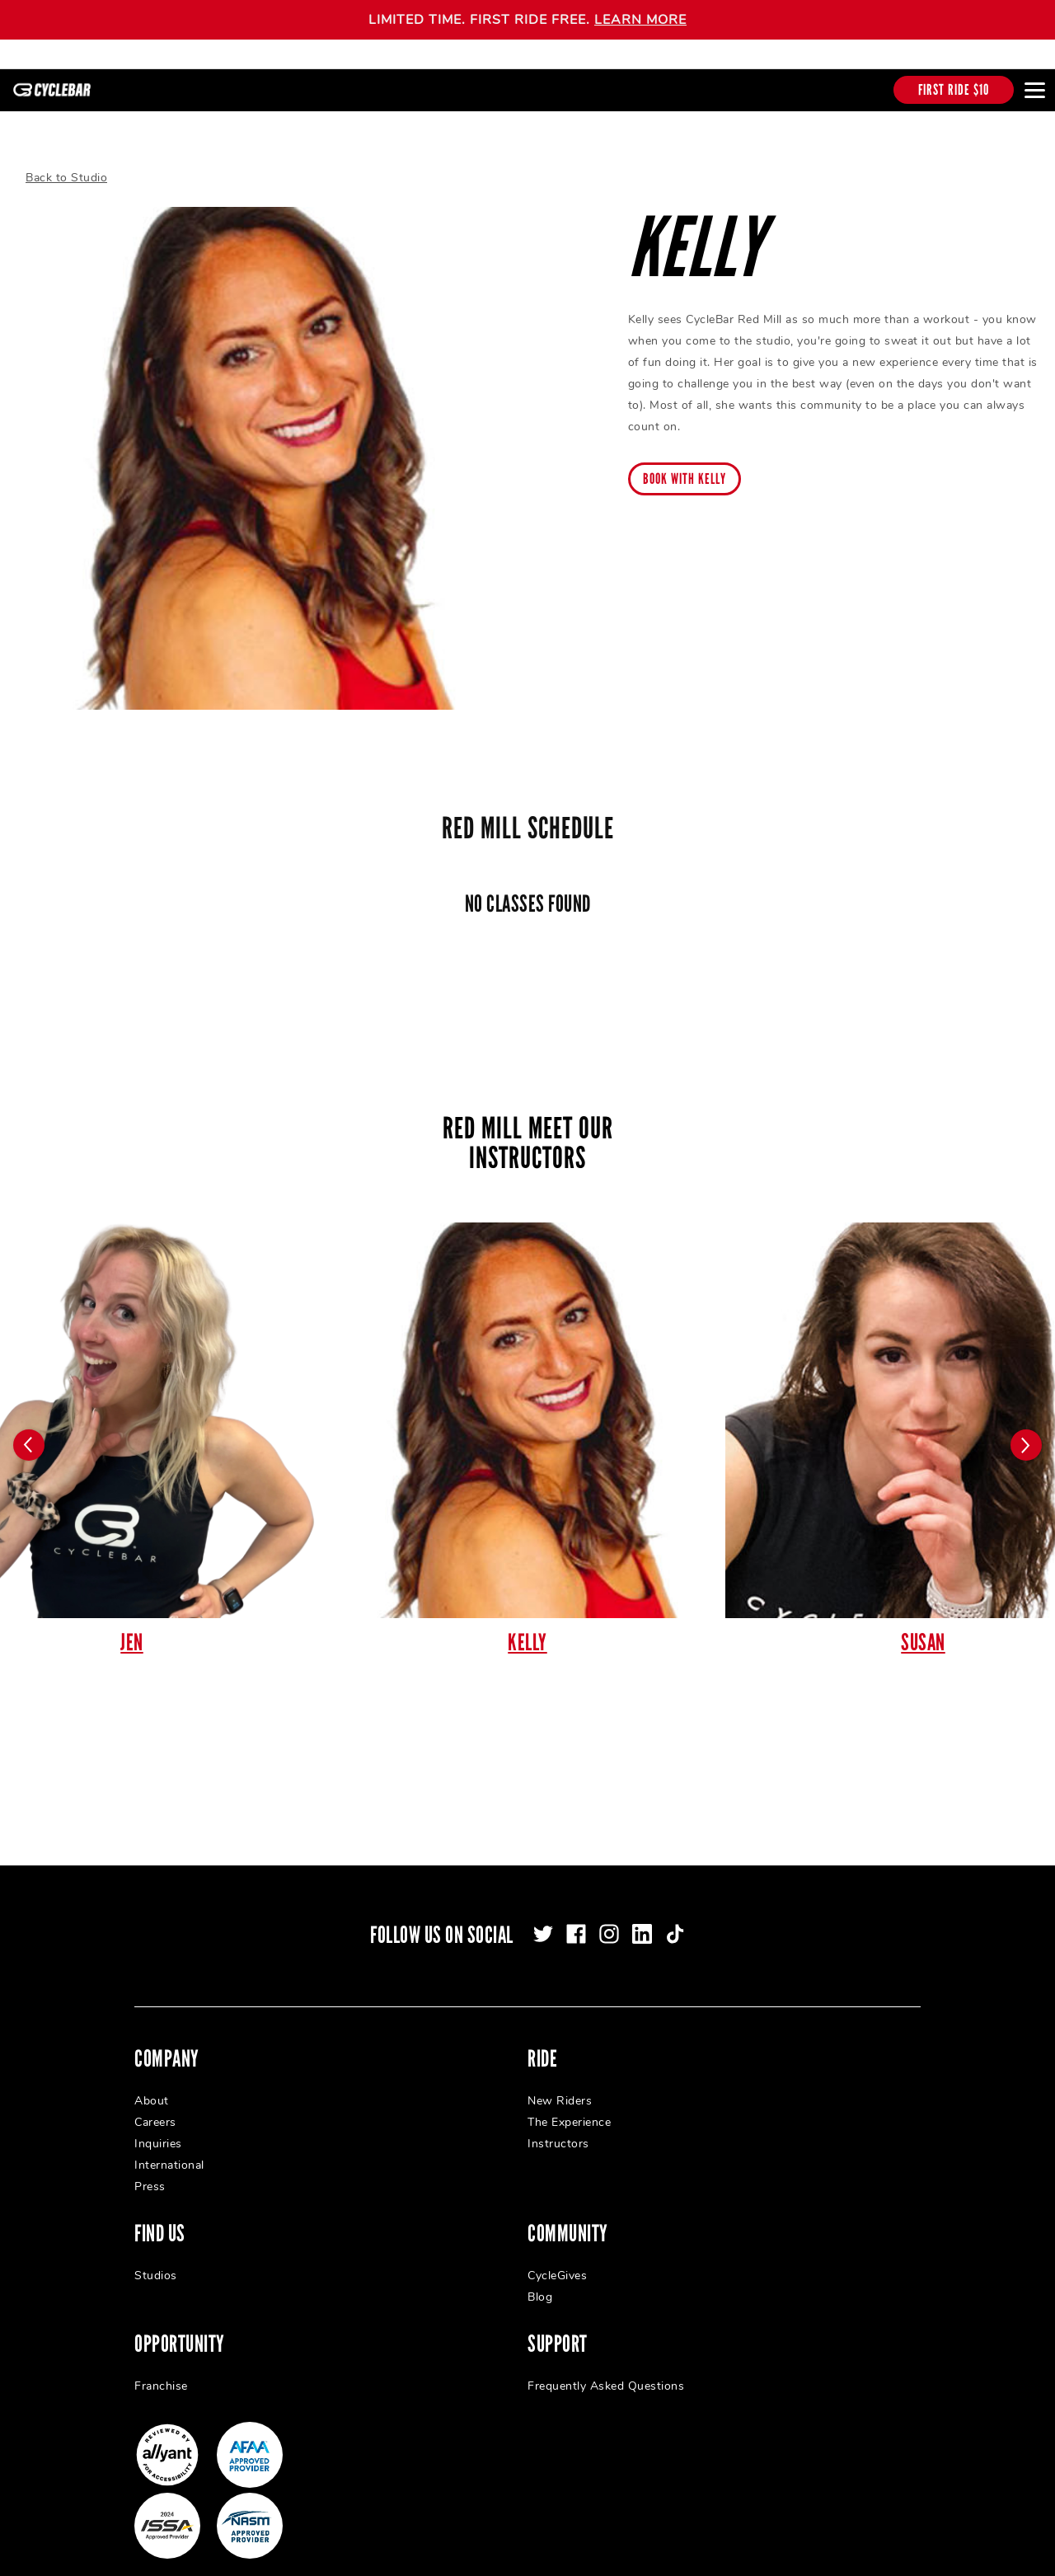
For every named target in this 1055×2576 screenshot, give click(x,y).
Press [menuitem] (150, 2164)
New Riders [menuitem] (560, 2078)
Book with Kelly (684, 457)
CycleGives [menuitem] (557, 2253)
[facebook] (576, 1911)
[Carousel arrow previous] (29, 1422)
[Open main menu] (1034, 89)
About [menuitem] (151, 2078)
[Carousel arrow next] (1026, 1422)
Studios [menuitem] (155, 2253)
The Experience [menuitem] (569, 2100)
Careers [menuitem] (155, 2100)
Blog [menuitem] (540, 2275)
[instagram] (609, 1911)
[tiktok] (675, 1911)
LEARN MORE (640, 20)
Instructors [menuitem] (558, 2121)
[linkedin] (642, 1911)
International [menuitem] (169, 2143)
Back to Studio (66, 155)
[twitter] (543, 1911)
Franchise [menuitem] (161, 2364)
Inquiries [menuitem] (158, 2121)
